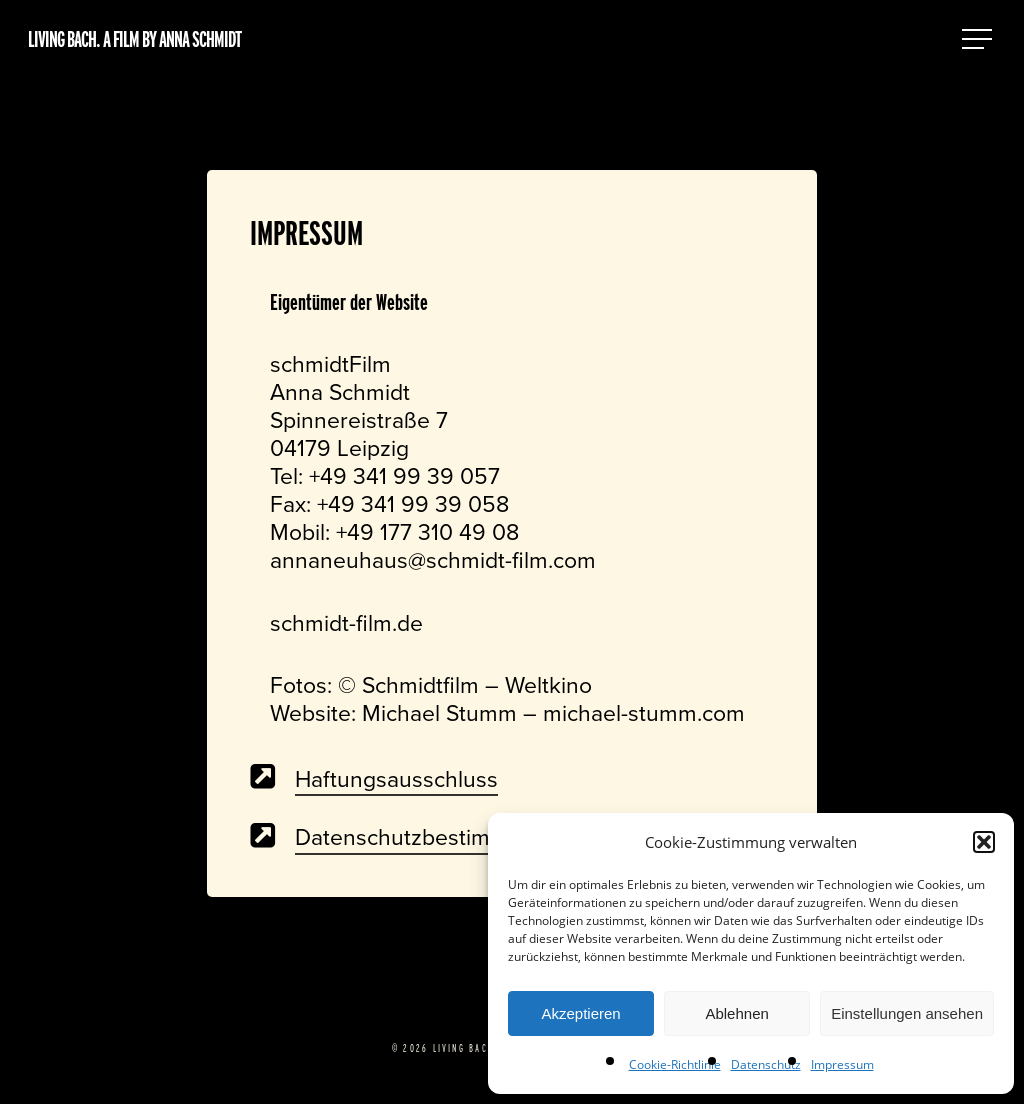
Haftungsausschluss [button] (396, 779)
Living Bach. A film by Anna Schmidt (134, 39)
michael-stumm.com (644, 713)
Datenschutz (766, 1064)
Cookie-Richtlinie (675, 1064)
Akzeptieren (580, 1013)
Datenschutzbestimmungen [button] (434, 837)
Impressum (842, 1064)
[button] (984, 842)
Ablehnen (736, 1013)
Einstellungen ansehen (907, 1013)
